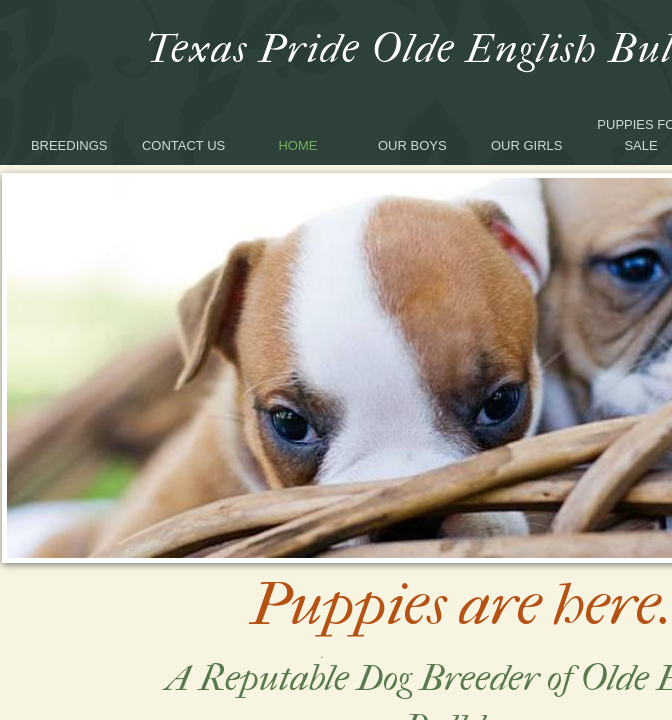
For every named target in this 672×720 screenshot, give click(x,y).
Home (297, 145)
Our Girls (527, 145)
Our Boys (412, 145)
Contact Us (183, 145)
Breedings (69, 145)
